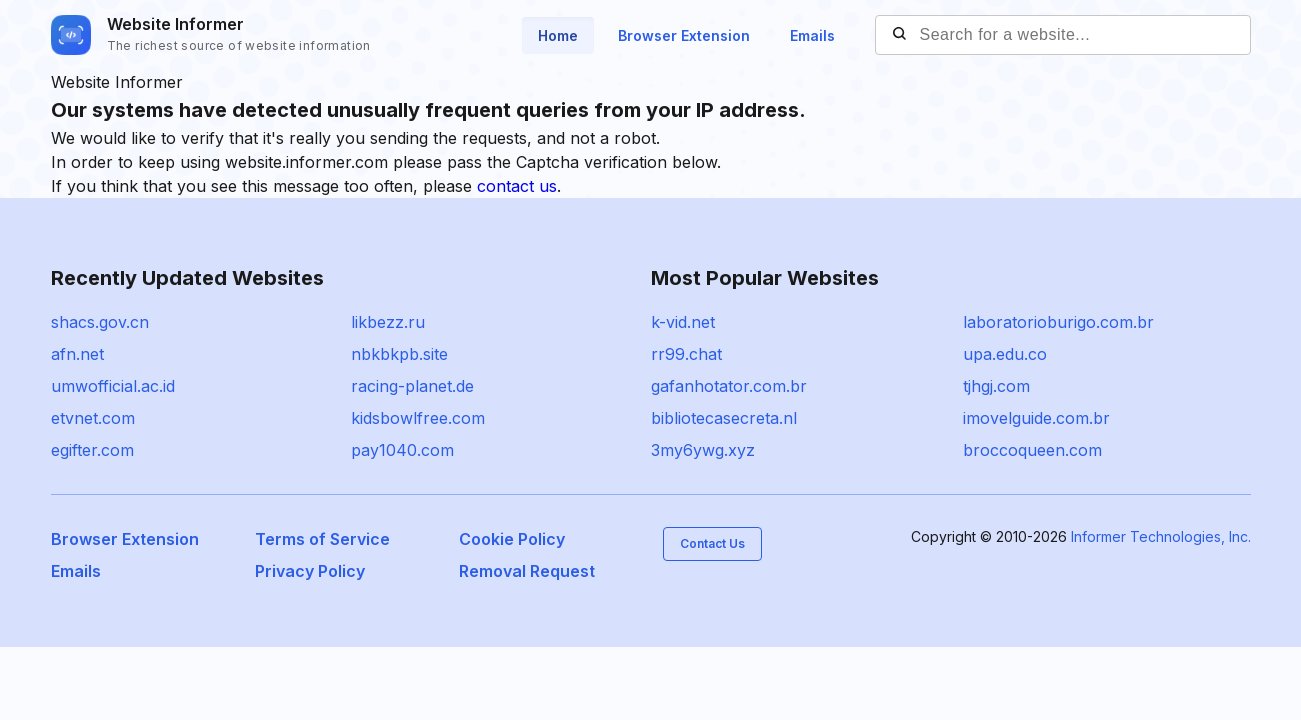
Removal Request (527, 571)
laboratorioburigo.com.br (1058, 322)
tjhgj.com (996, 386)
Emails (812, 35)
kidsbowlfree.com (418, 418)
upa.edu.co (1005, 354)
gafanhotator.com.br (729, 386)
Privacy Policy (310, 571)
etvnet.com (93, 418)
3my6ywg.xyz (703, 450)
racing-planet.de (412, 386)
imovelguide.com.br (1036, 418)
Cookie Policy (512, 539)
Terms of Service (322, 539)
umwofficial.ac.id (113, 386)
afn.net (77, 354)
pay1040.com (402, 450)
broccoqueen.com (1032, 450)
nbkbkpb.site (399, 354)
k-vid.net (683, 322)
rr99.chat (686, 354)
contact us (517, 186)
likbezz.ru (388, 322)
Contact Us (712, 543)
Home (558, 35)
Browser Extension (684, 35)
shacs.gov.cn (100, 322)
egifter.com (92, 450)
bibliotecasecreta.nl (724, 418)
